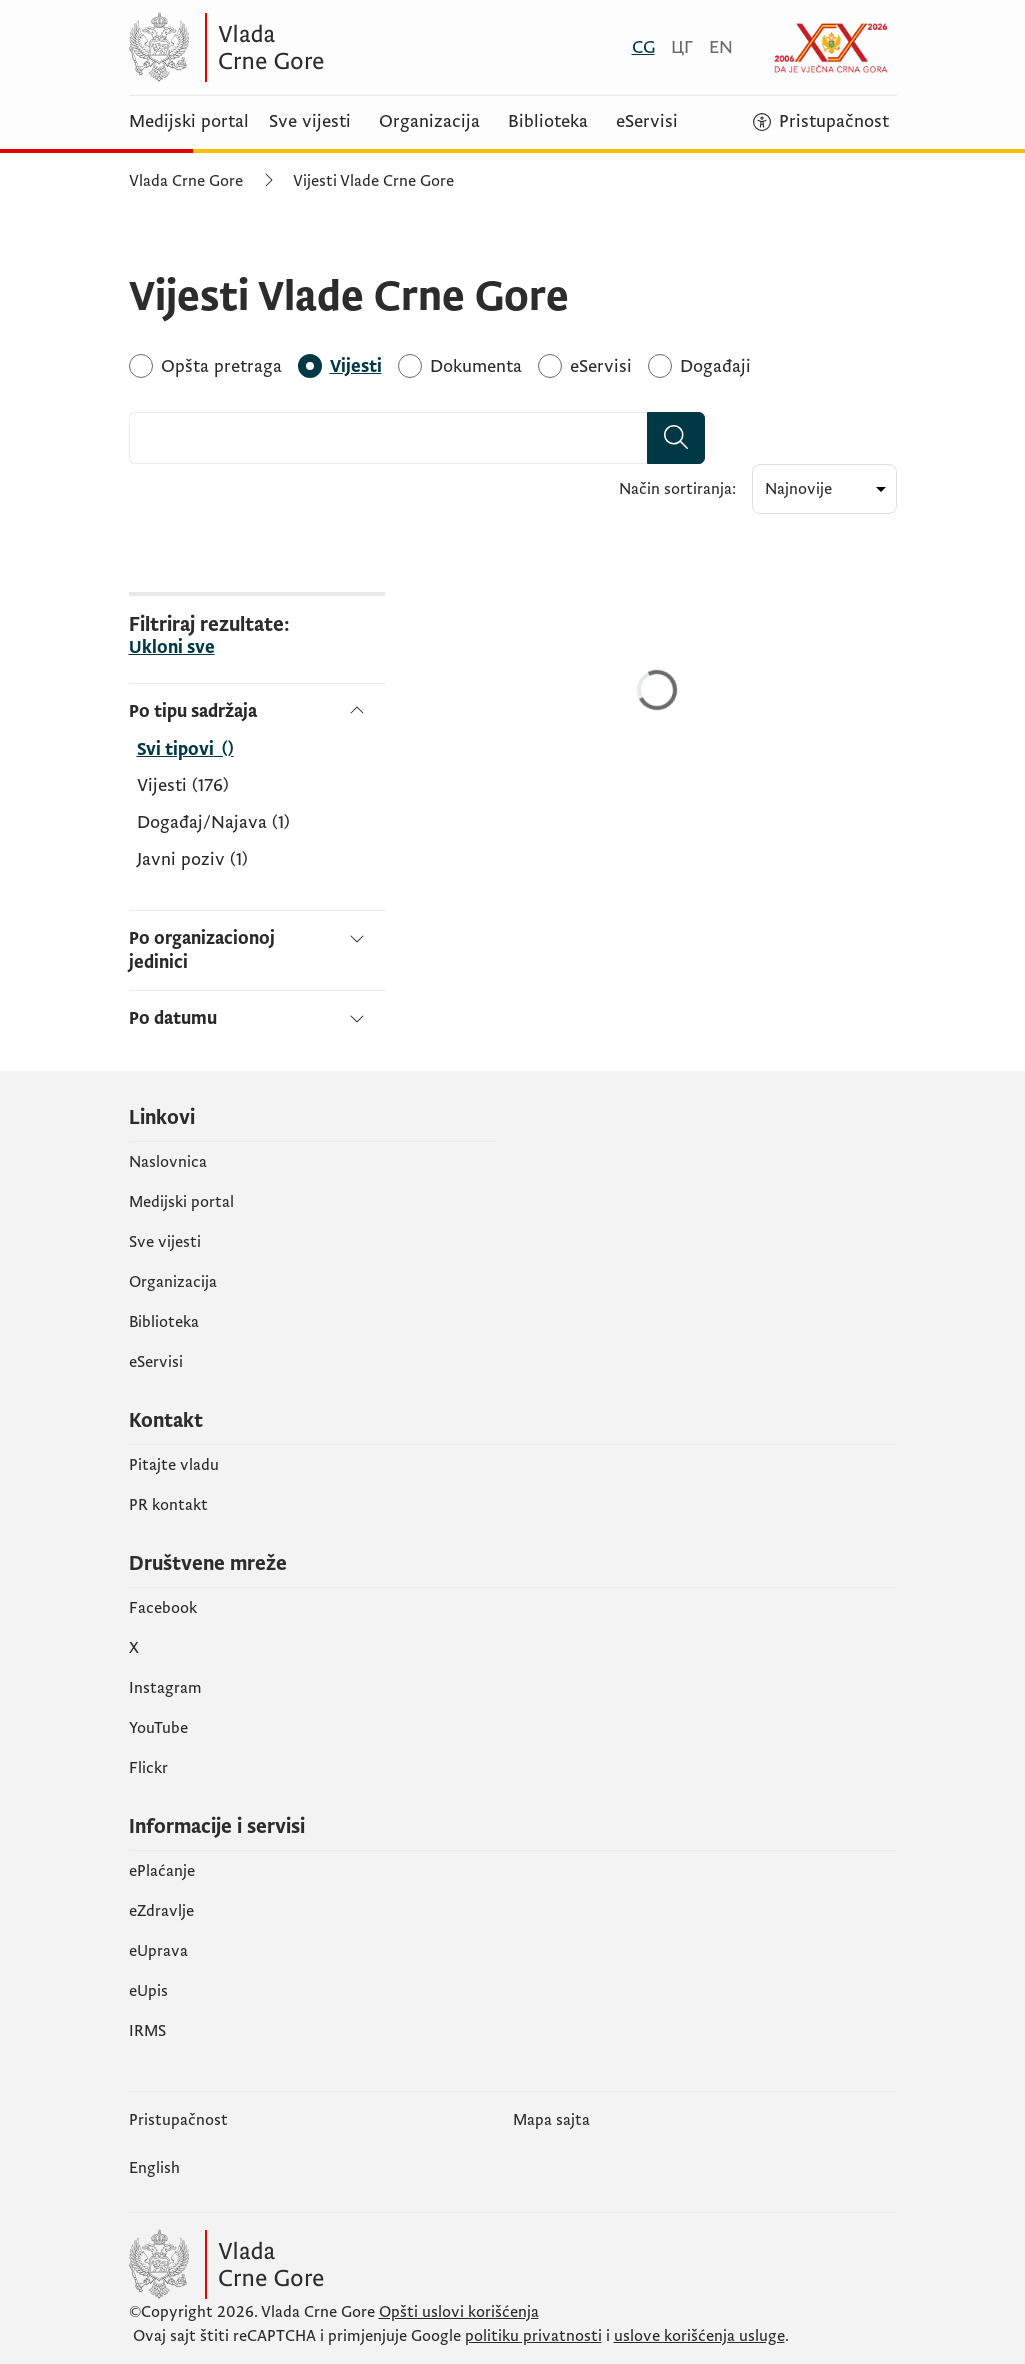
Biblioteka (548, 122)
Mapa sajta (551, 2120)
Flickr (148, 1768)
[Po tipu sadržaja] (257, 711)
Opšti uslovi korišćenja (459, 2312)
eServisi (647, 122)
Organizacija (429, 122)
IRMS (147, 2031)
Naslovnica (168, 1162)
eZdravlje (161, 1911)
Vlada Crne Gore (186, 181)
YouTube (158, 1728)
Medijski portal (189, 122)
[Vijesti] (356, 366)
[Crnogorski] (643, 47)
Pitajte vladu (174, 1465)
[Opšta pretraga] (221, 366)
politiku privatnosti (533, 2336)
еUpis (148, 1991)
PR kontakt (168, 1505)
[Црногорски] (682, 47)
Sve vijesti (310, 122)
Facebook (163, 1608)
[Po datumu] (257, 1010)
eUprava (158, 1951)
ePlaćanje (162, 1871)
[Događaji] (715, 366)
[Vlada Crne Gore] (324, 47)
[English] (721, 47)
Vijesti (183, 786)
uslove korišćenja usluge (699, 2336)
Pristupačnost (178, 2120)
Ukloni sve (172, 648)
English (154, 2168)
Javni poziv (192, 860)
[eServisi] (601, 366)
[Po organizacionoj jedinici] (257, 950)
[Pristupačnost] (821, 122)
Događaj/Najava (213, 823)
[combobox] (388, 438)
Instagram (165, 1688)
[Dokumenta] (476, 366)
